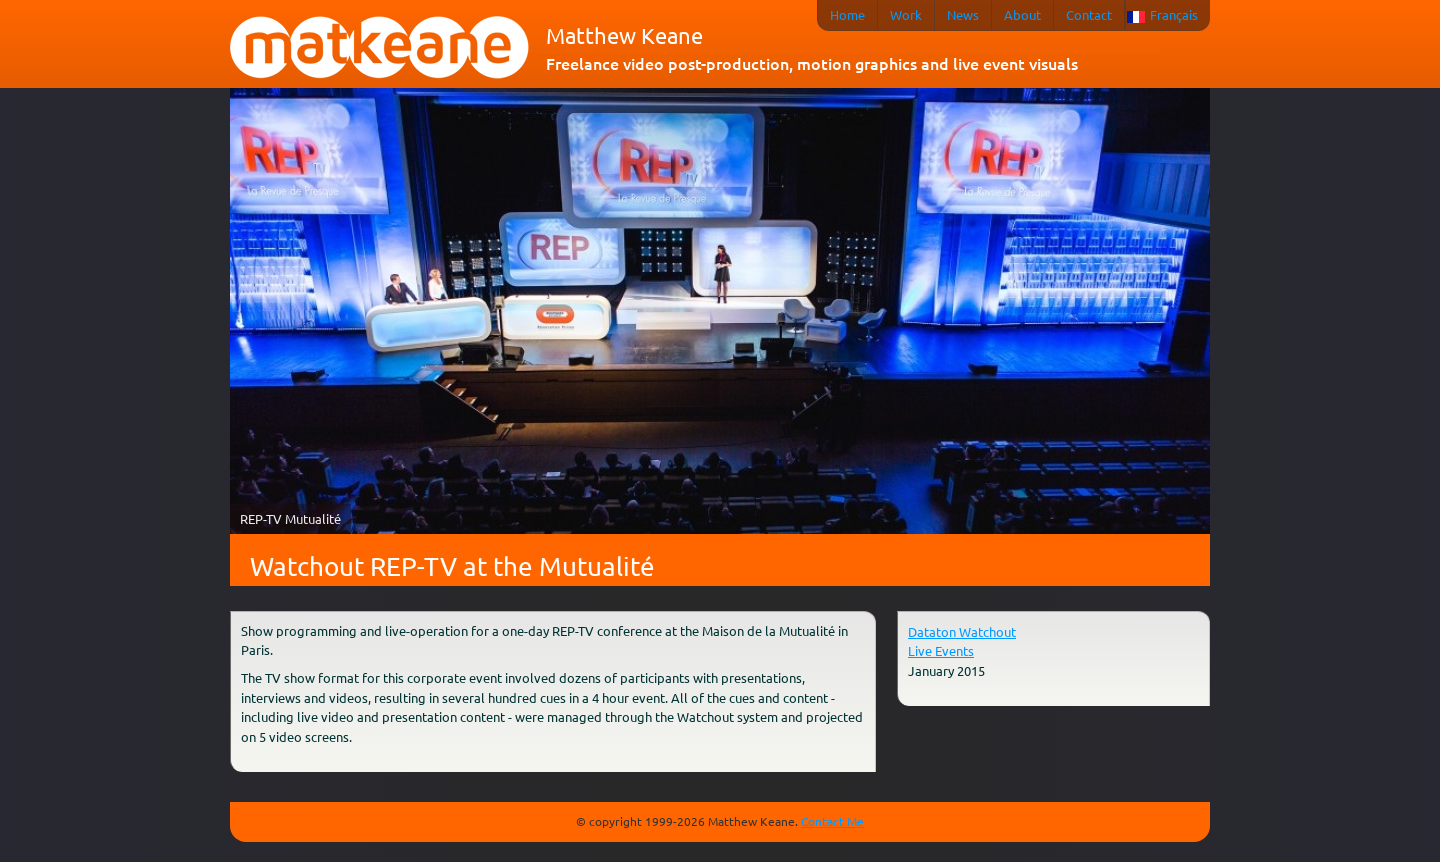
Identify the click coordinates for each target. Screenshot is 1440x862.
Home (847, 14)
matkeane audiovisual (380, 48)
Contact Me (832, 821)
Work (906, 14)
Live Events (941, 650)
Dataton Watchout (962, 631)
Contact (1089, 14)
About (1022, 14)
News (963, 14)
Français (1174, 14)
